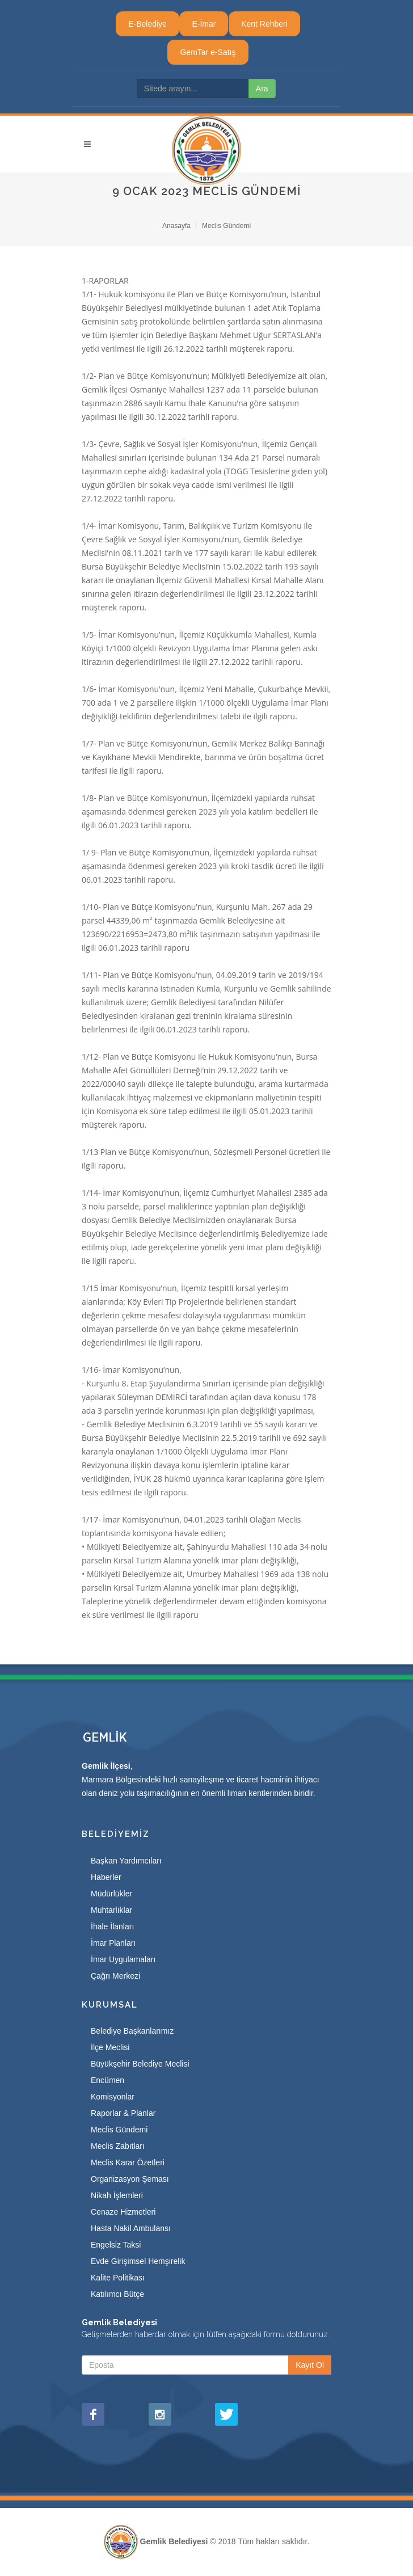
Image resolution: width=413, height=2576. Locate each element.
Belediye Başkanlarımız (132, 2030)
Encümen (107, 2080)
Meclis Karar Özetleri (128, 2162)
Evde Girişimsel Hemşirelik (138, 2261)
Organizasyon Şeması (130, 2178)
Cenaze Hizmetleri (123, 2211)
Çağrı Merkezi (115, 1975)
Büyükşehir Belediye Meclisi (140, 2063)
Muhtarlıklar (111, 1910)
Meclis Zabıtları (118, 2146)
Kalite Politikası (118, 2277)
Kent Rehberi (264, 23)
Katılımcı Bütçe (117, 2294)
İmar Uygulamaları (123, 1959)
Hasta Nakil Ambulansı (131, 2228)
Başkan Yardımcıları (126, 1860)
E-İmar (204, 23)
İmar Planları (113, 1942)
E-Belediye (147, 23)
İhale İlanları (112, 1926)
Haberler (106, 1877)
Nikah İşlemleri (117, 2195)
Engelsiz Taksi (116, 2244)
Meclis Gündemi (226, 226)
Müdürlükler (111, 1893)
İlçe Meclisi (110, 2047)
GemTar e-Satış (207, 52)
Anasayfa (176, 226)
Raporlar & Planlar (123, 2113)
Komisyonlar (112, 2096)
